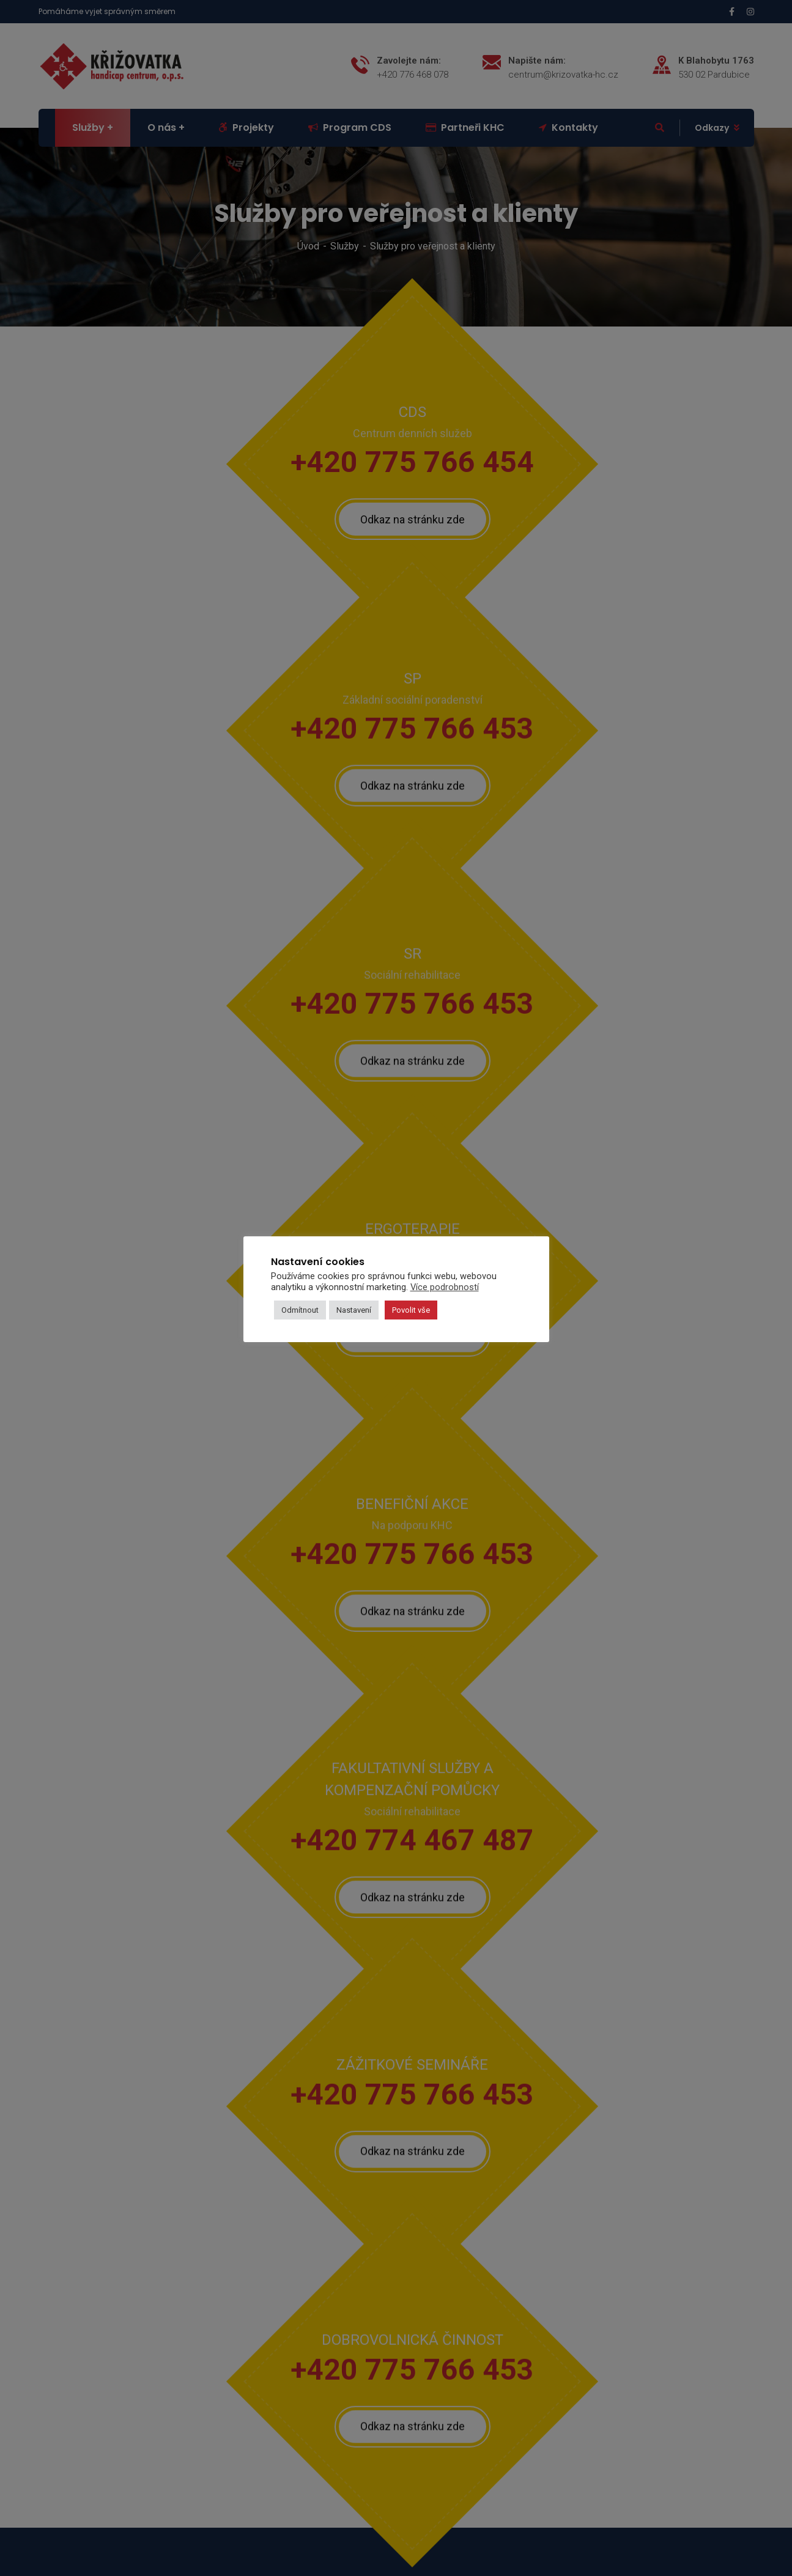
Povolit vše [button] (411, 1310)
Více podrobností (444, 1287)
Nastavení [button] (353, 1310)
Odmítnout (300, 1310)
